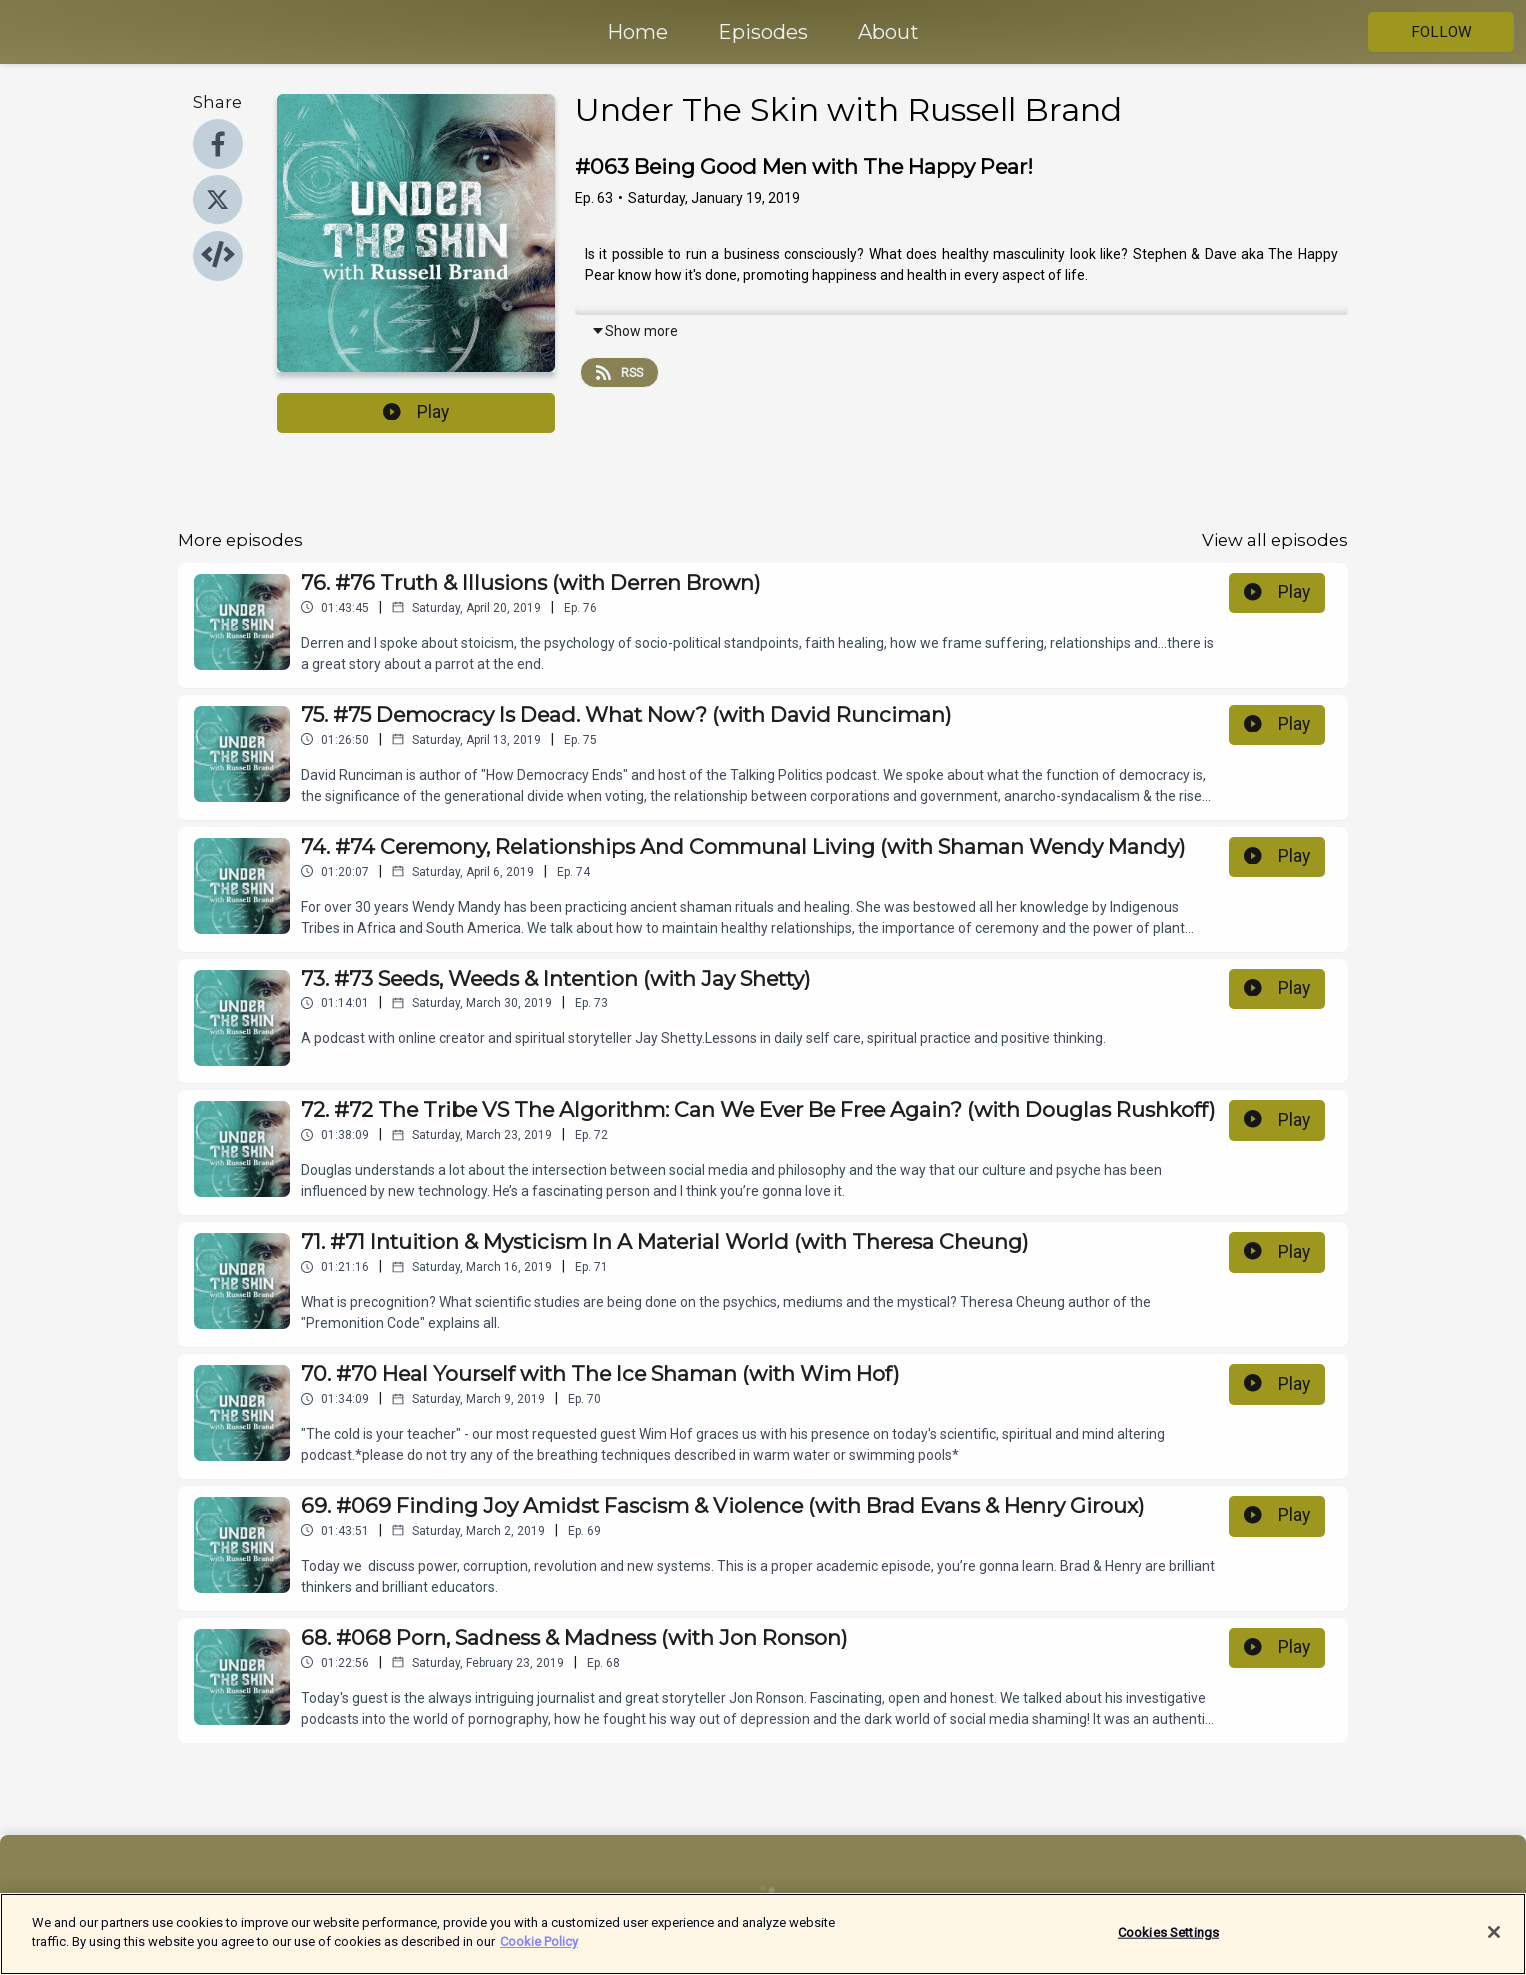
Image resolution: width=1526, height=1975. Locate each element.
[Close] (1494, 1941)
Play (416, 412)
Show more (634, 331)
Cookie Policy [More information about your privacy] (539, 1951)
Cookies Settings (1168, 1941)
